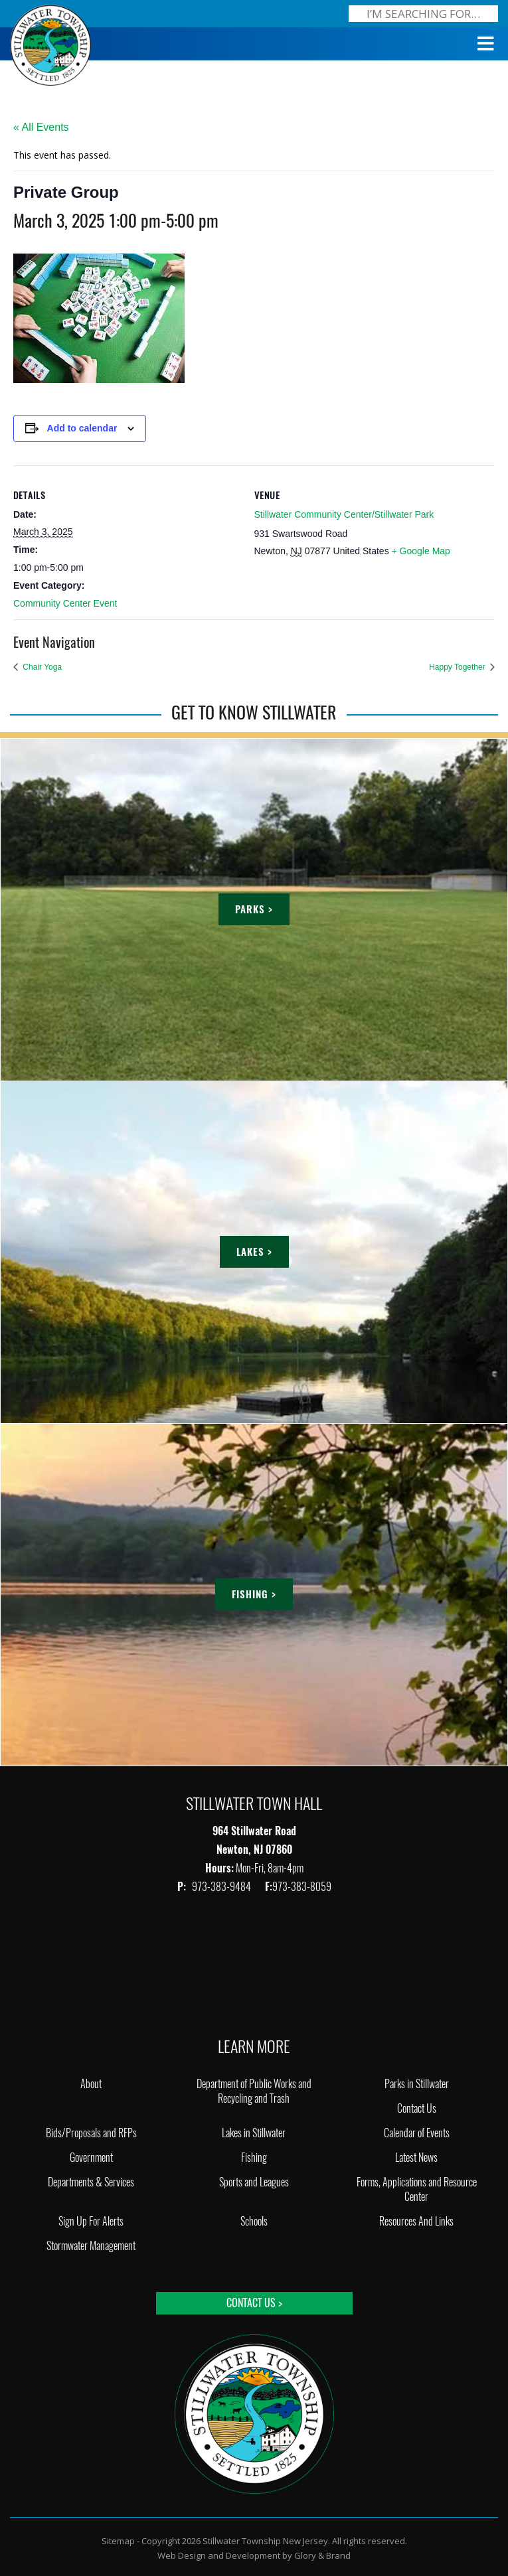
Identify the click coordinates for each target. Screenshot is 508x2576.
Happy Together (458, 667)
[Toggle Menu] (486, 43)
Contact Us (416, 2108)
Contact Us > (254, 2303)
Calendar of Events (417, 2133)
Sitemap (118, 2541)
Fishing (254, 2157)
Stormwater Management (90, 2246)
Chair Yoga (41, 667)
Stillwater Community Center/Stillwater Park (344, 514)
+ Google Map (421, 551)
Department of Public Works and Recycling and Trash (254, 2091)
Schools (254, 2221)
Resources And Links (416, 2221)
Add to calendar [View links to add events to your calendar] (82, 428)
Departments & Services (91, 2182)
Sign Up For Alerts (91, 2221)
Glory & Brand (322, 2555)
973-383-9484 (222, 1887)
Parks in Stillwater (416, 2084)
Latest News (416, 2157)
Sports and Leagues (254, 2182)
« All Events (41, 127)
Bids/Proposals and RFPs (91, 2133)
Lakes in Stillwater (254, 2133)
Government (91, 2157)
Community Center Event (65, 603)
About (91, 2084)
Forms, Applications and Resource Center (417, 2189)
